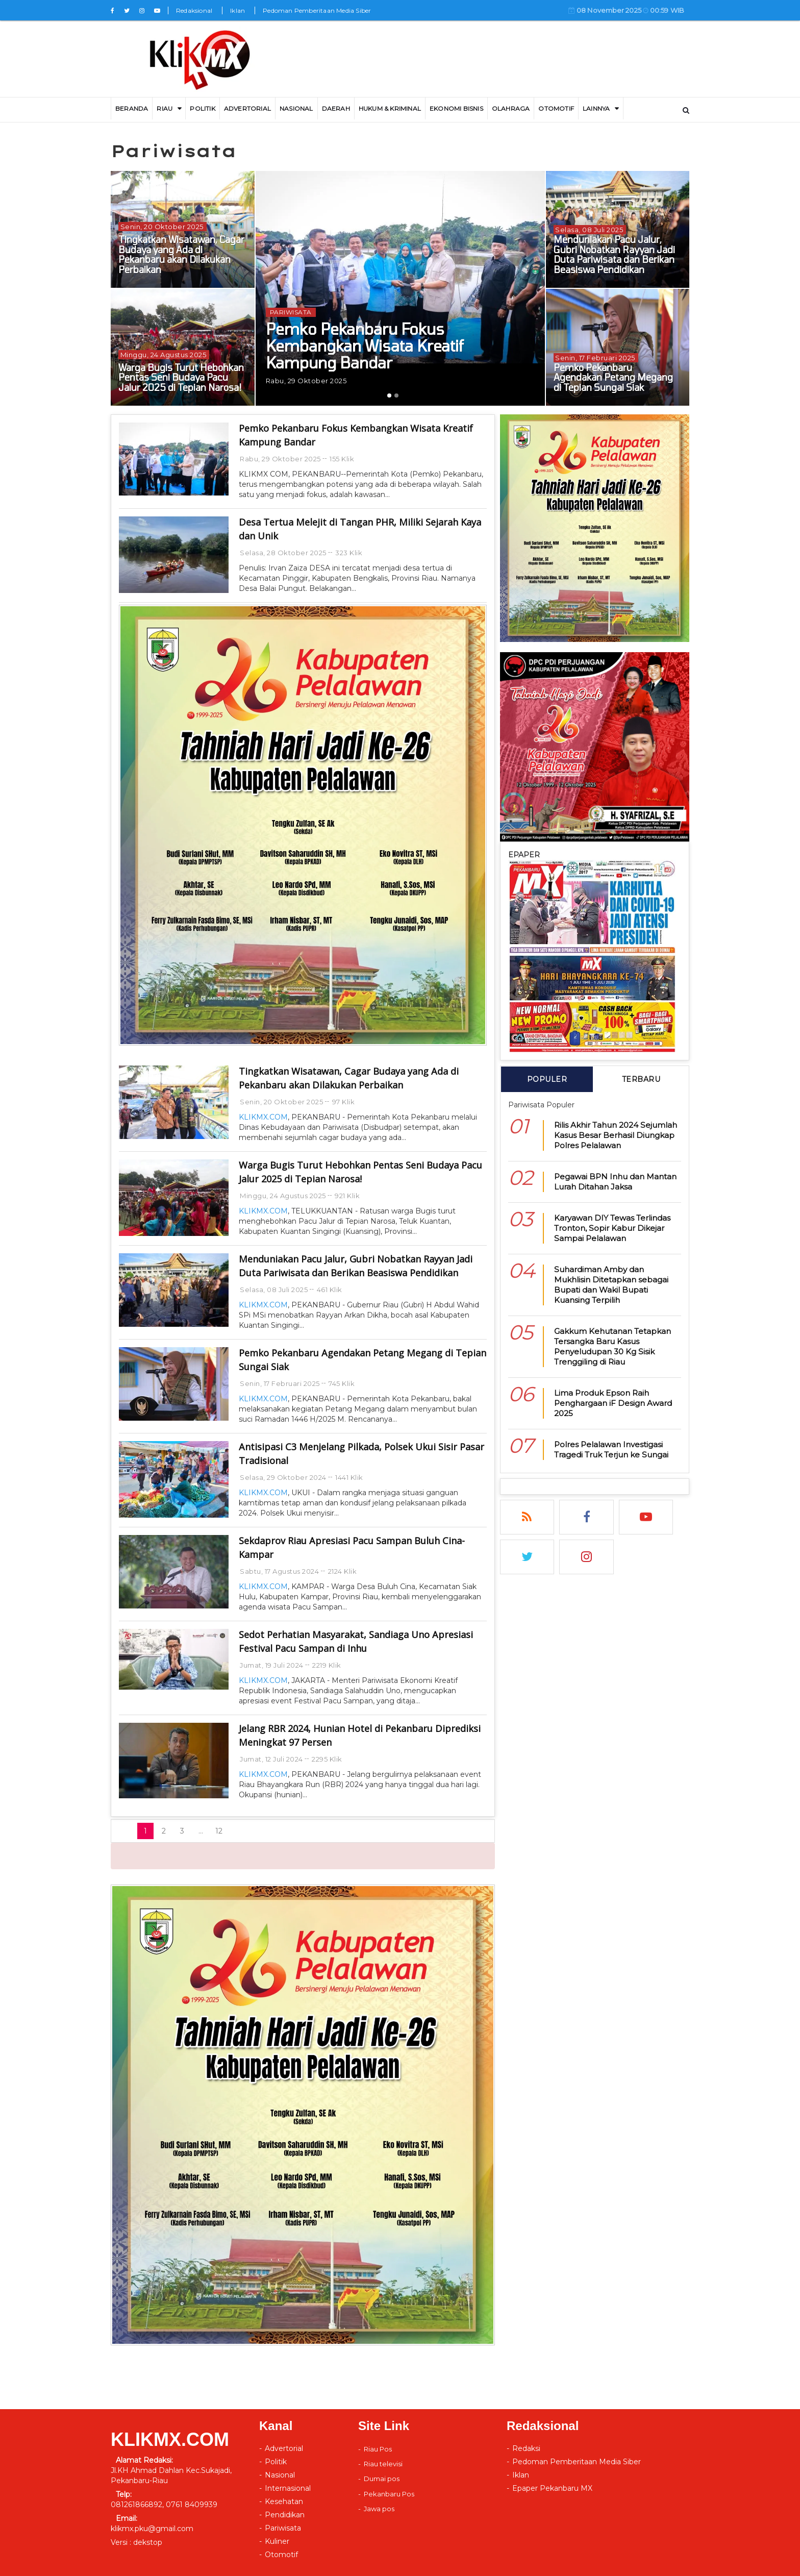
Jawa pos (379, 2509)
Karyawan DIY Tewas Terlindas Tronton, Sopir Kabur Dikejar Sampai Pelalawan (612, 1228)
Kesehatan (284, 2501)
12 (218, 1831)
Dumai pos (381, 2478)
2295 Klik (327, 1759)
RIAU (164, 108)
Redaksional (194, 10)
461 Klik (329, 1289)
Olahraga (511, 108)
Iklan (237, 10)
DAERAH (336, 108)
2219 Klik (326, 1665)
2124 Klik (342, 1571)
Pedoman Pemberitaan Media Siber (317, 10)
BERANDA (131, 108)
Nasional (296, 108)
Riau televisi (383, 2464)
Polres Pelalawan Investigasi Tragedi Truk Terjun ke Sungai (611, 1449)
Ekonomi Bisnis (456, 108)
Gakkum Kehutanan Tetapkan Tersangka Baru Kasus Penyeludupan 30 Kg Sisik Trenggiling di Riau (612, 1346)
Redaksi (526, 2448)
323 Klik (348, 553)
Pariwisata (283, 2528)
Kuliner (277, 2541)
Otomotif (556, 108)
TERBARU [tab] (641, 1079)
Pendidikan (285, 2514)
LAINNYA (596, 108)
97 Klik (343, 1102)
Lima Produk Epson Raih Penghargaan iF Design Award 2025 (613, 1403)
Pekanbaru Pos (389, 2494)
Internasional (288, 2488)
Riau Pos (378, 2449)
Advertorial (284, 2448)
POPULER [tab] (547, 1079)
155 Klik (342, 459)
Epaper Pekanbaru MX (552, 2488)
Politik (202, 108)
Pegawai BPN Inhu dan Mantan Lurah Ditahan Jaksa (615, 1182)
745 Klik (342, 1383)
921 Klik (347, 1196)
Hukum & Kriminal (390, 108)
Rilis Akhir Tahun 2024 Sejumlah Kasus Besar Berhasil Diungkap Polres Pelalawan (615, 1135)
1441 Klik (349, 1477)
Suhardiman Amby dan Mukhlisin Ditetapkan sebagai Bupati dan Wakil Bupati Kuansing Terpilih (611, 1285)
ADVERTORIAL (247, 108)
